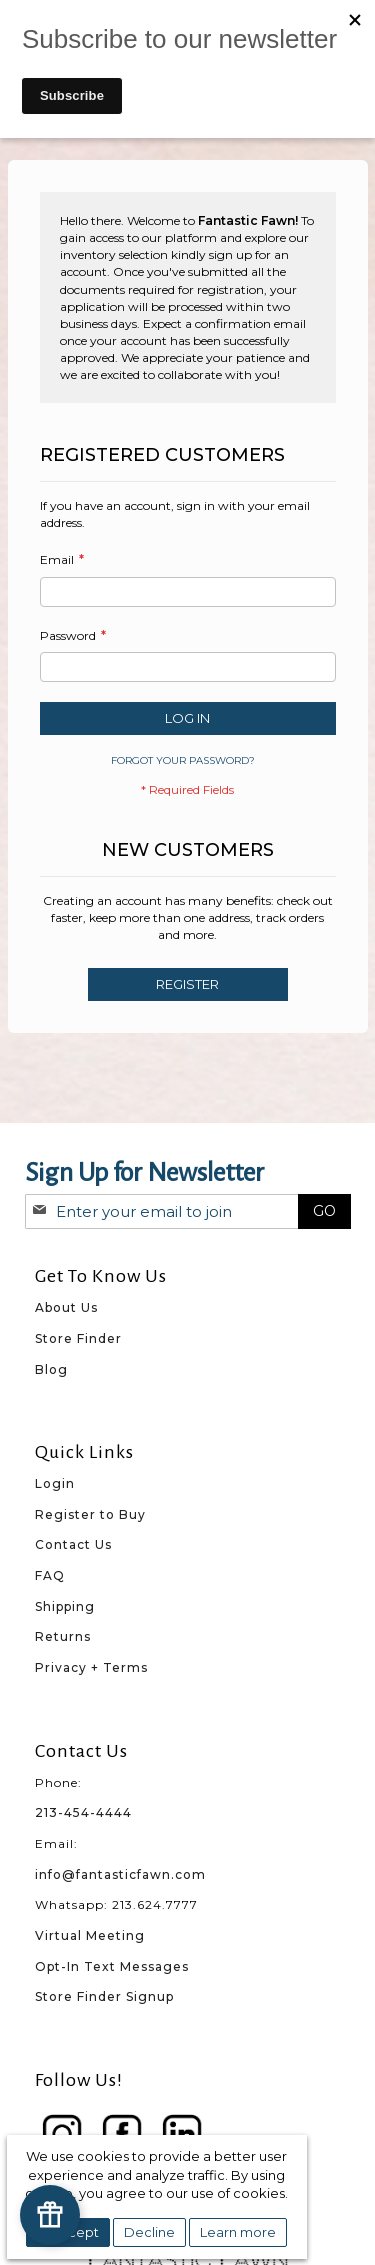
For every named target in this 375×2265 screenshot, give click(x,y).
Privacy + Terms (91, 1667)
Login (55, 1483)
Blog (51, 1369)
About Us (66, 1307)
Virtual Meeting (90, 1935)
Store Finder (78, 1338)
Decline (149, 2232)
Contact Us (73, 1544)
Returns (63, 1636)
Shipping (65, 1606)
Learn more (238, 2232)
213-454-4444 (83, 1812)
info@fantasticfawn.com (120, 1874)
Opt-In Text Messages (112, 1966)
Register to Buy (90, 1514)
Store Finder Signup (104, 1996)
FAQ (50, 1575)
